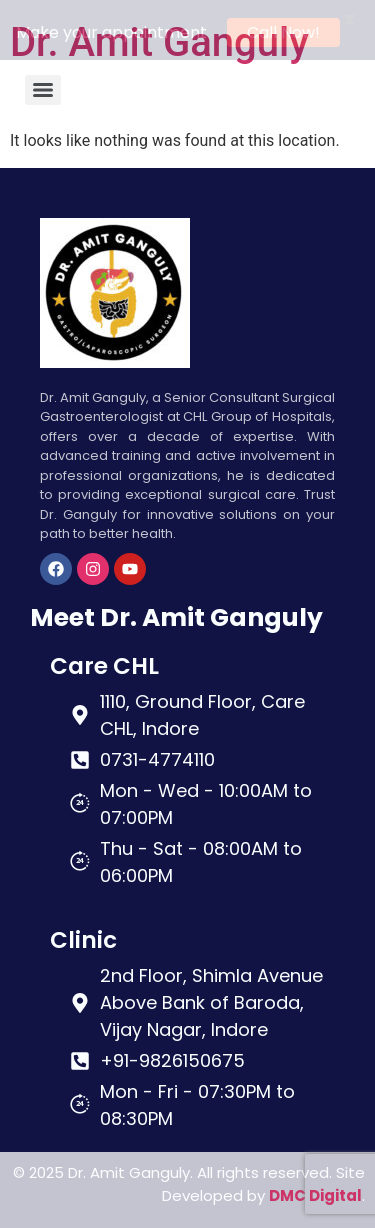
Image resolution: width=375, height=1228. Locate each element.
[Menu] (43, 87)
